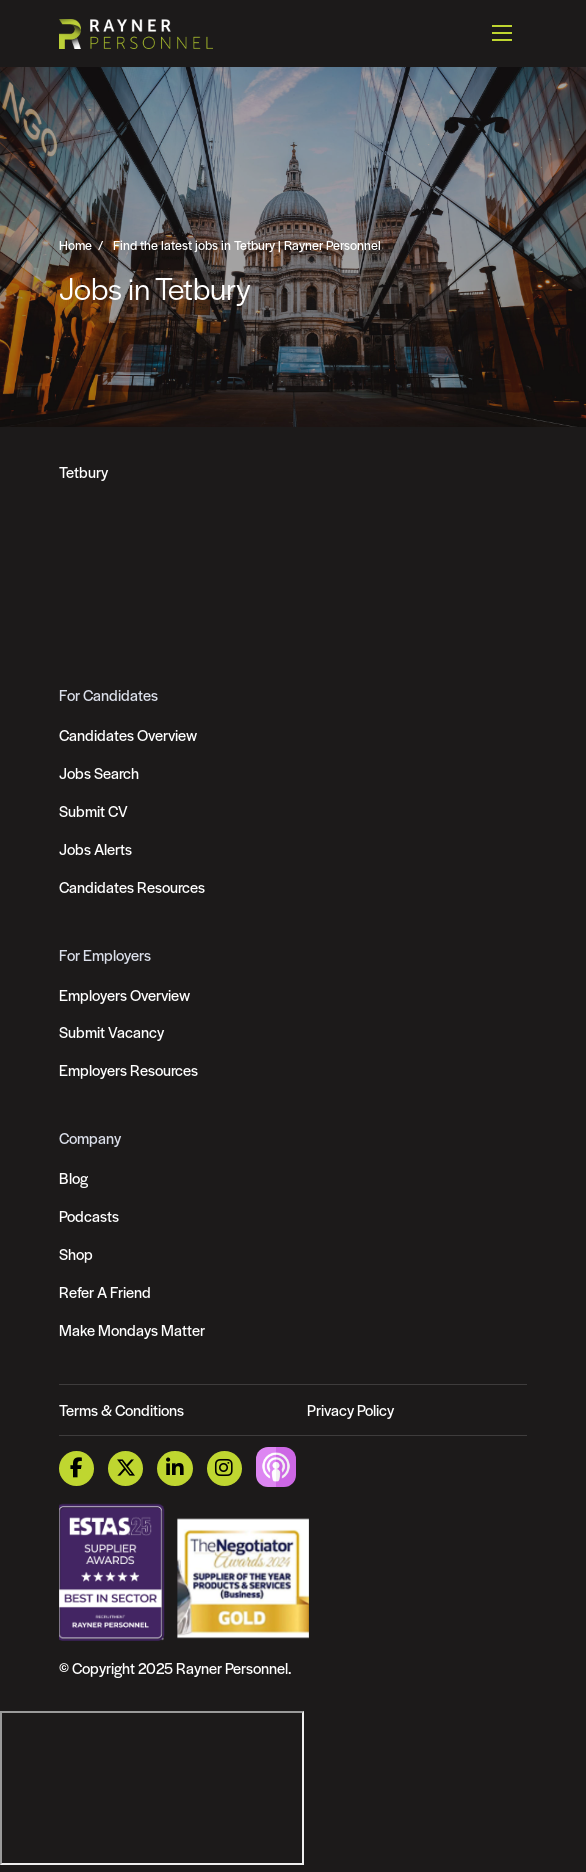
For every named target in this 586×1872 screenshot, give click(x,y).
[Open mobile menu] (502, 33)
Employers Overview (124, 994)
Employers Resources (128, 1069)
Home (75, 245)
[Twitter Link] (125, 1468)
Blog (73, 1177)
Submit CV (93, 810)
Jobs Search (99, 772)
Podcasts (89, 1215)
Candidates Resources (132, 886)
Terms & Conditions (121, 1409)
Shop (76, 1253)
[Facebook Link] (76, 1468)
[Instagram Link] (224, 1468)
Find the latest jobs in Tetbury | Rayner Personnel (247, 245)
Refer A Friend (105, 1291)
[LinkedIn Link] (174, 1468)
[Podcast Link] (276, 1466)
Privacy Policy (350, 1409)
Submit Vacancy (111, 1031)
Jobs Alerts (95, 848)
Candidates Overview (128, 734)
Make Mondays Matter (132, 1329)
